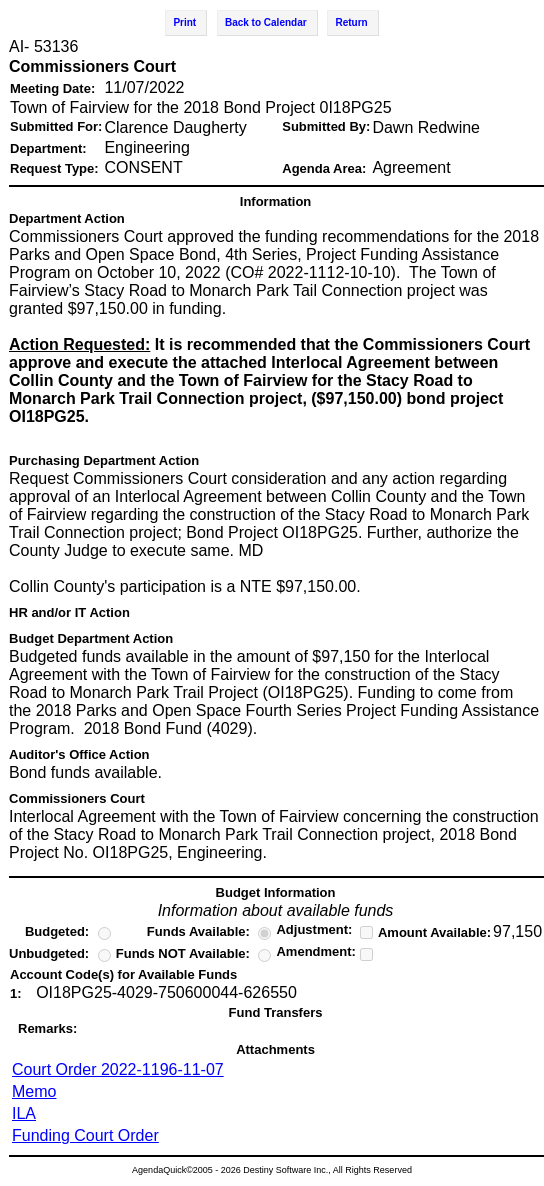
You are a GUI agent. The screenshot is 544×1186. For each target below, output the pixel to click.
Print (184, 22)
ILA (24, 1113)
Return (351, 22)
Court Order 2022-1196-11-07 (118, 1069)
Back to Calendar (266, 22)
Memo (34, 1091)
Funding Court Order (85, 1135)
